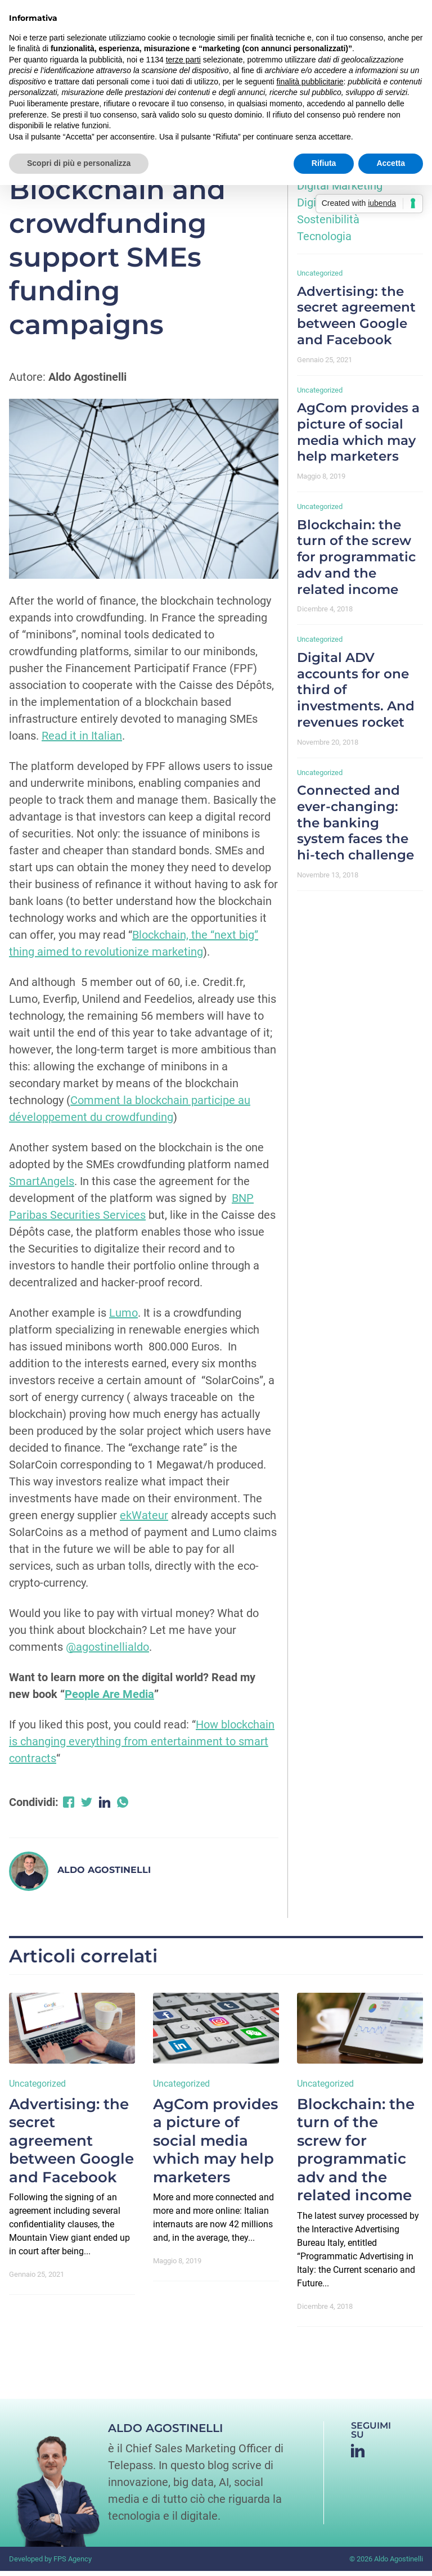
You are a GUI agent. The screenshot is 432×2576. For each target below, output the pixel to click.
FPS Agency (72, 2563)
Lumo (123, 1317)
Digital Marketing (339, 190)
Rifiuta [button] (324, 163)
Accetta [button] (390, 163)
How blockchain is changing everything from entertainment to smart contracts (141, 1745)
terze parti (183, 59)
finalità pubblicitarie (309, 81)
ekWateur (144, 1519)
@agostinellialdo (107, 1651)
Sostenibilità (328, 224)
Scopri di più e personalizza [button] (78, 163)
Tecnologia (324, 241)
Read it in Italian (82, 740)
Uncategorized (320, 278)
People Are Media (109, 1698)
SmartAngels (41, 1185)
